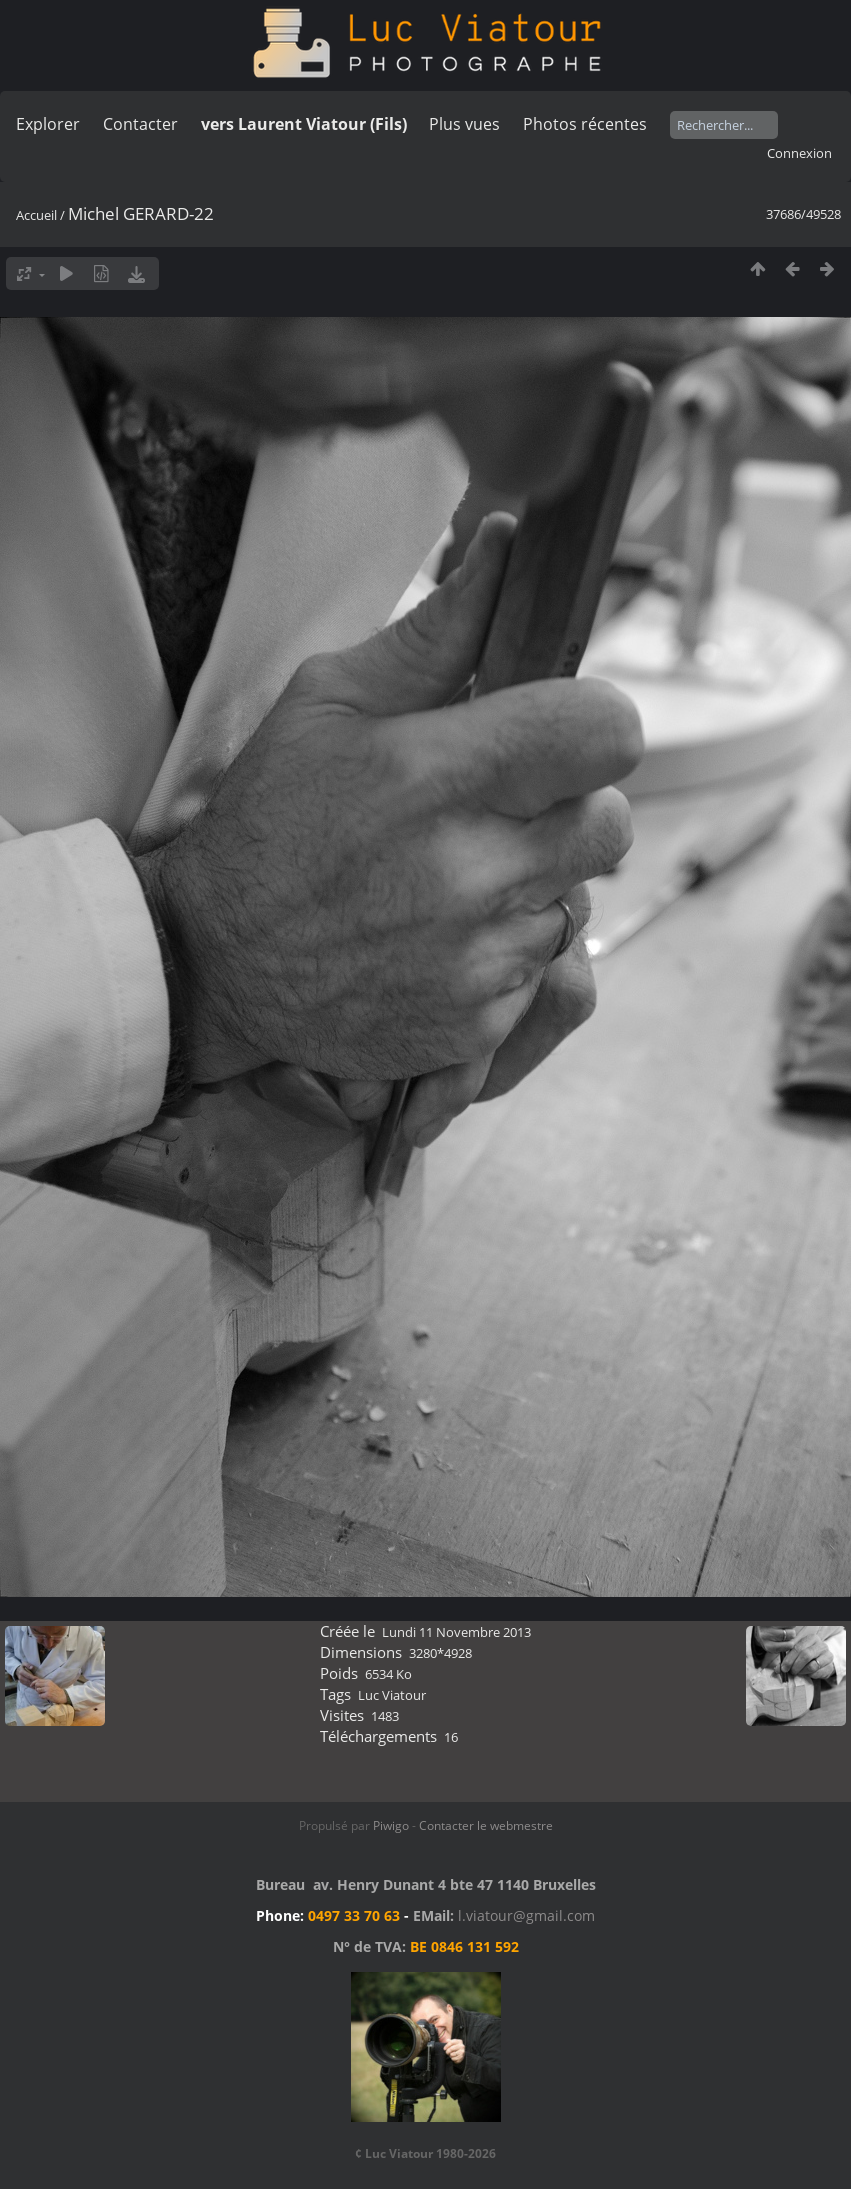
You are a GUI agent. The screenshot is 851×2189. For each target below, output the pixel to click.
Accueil (36, 215)
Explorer (48, 124)
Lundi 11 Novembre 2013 (456, 1632)
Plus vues (464, 124)
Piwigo (391, 1825)
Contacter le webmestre (486, 1825)
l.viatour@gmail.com (526, 1915)
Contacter (140, 124)
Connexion (799, 153)
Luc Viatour (392, 1695)
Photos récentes (585, 124)
